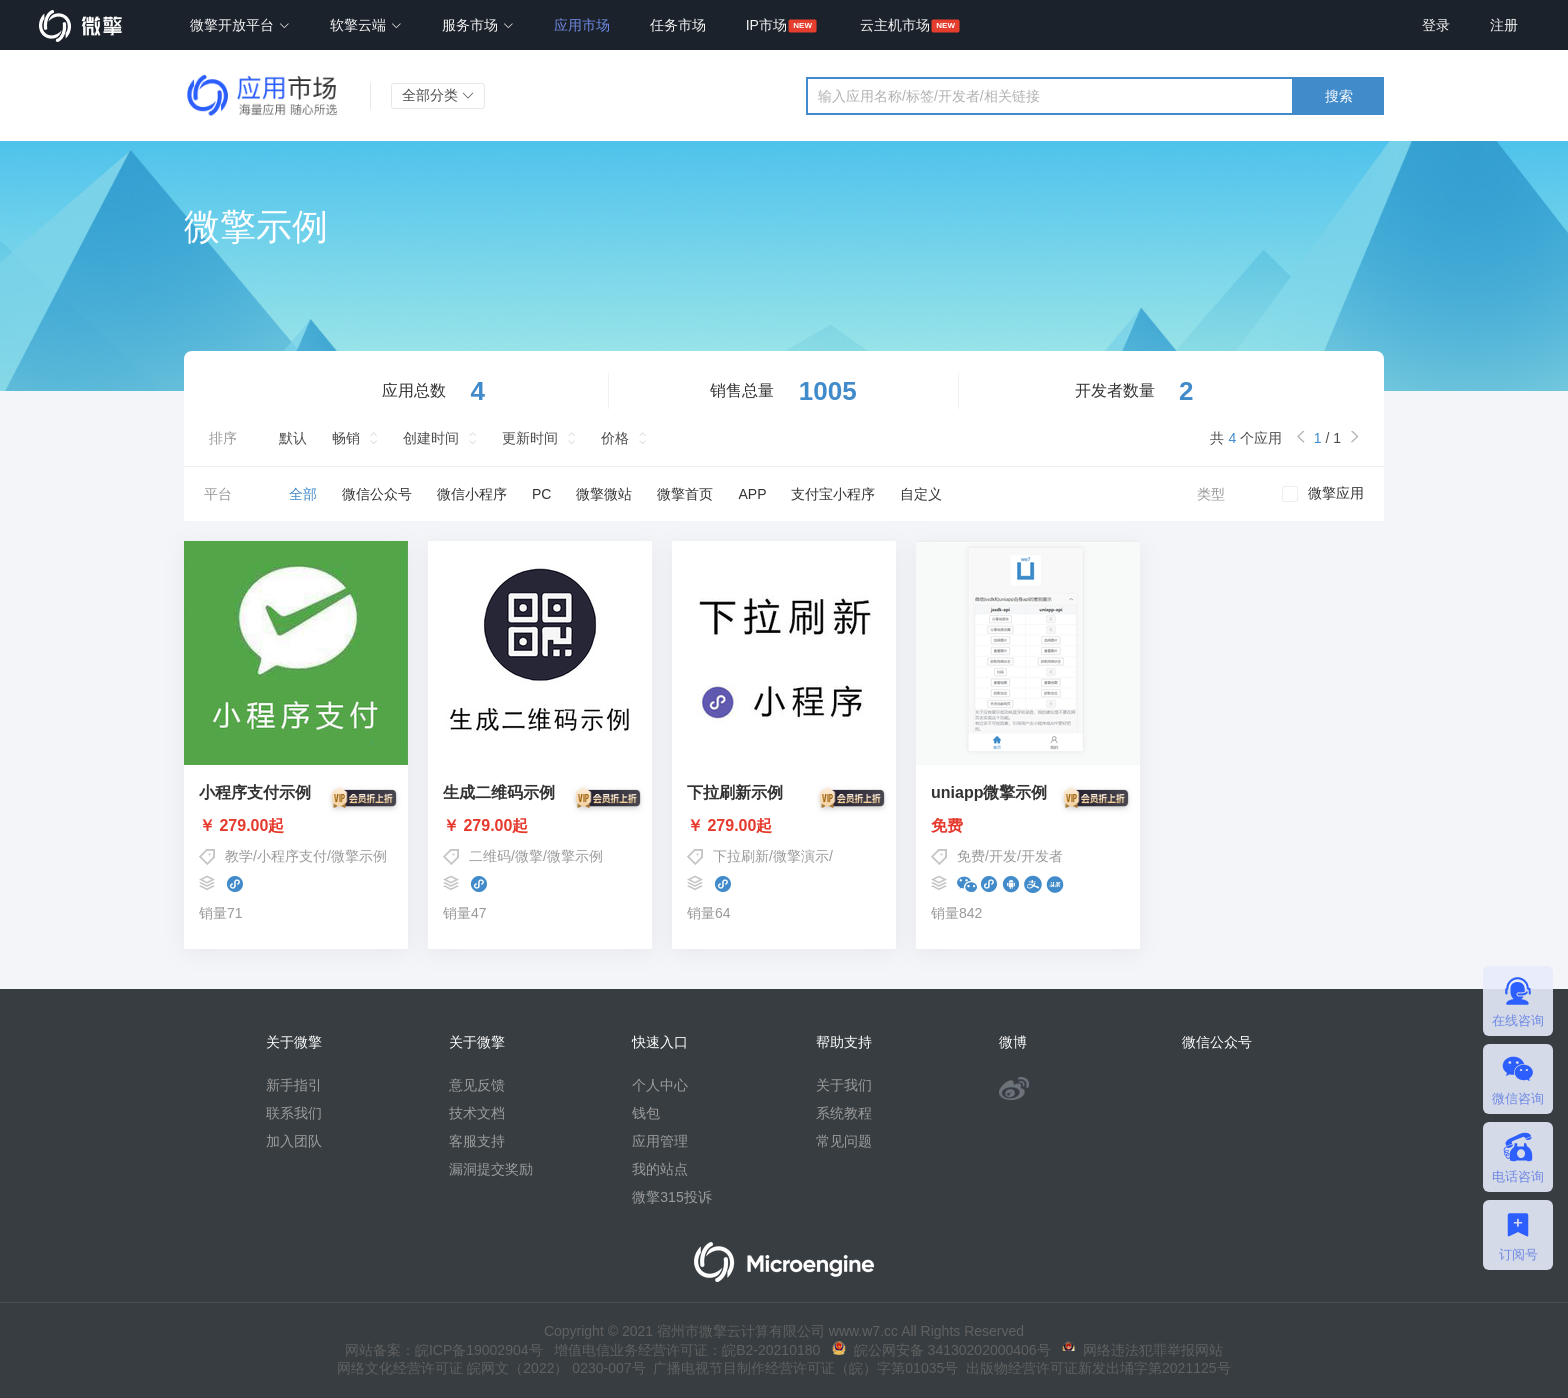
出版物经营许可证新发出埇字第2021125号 (1094, 1368)
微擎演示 (801, 856)
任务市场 (678, 25)
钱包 (646, 1113)
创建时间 (431, 438)
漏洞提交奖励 (491, 1169)
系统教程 (844, 1113)
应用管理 (660, 1141)
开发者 (1042, 856)
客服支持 (477, 1141)
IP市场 (766, 25)
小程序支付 (292, 856)
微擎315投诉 (671, 1197)
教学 (239, 856)
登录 (1436, 25)
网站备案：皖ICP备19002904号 (444, 1350)
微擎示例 (359, 856)
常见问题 (844, 1141)
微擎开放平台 (240, 25)
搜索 (1339, 96)
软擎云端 (366, 25)
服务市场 (478, 25)
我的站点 (660, 1169)
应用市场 (582, 25)
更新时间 (530, 438)
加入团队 (294, 1141)
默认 (293, 438)
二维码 (490, 856)
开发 (1003, 856)
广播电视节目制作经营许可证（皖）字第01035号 (802, 1368)
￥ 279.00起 (296, 826)
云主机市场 (895, 25)
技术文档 (477, 1113)
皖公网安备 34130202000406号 (941, 1350)
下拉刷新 (741, 856)
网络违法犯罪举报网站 (1142, 1350)
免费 (1028, 826)
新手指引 (294, 1085)
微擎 (529, 856)
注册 (1504, 25)
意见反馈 (477, 1085)
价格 (615, 438)
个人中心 (660, 1085)
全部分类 (438, 95)
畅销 (346, 438)
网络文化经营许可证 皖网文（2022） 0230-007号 (491, 1368)
